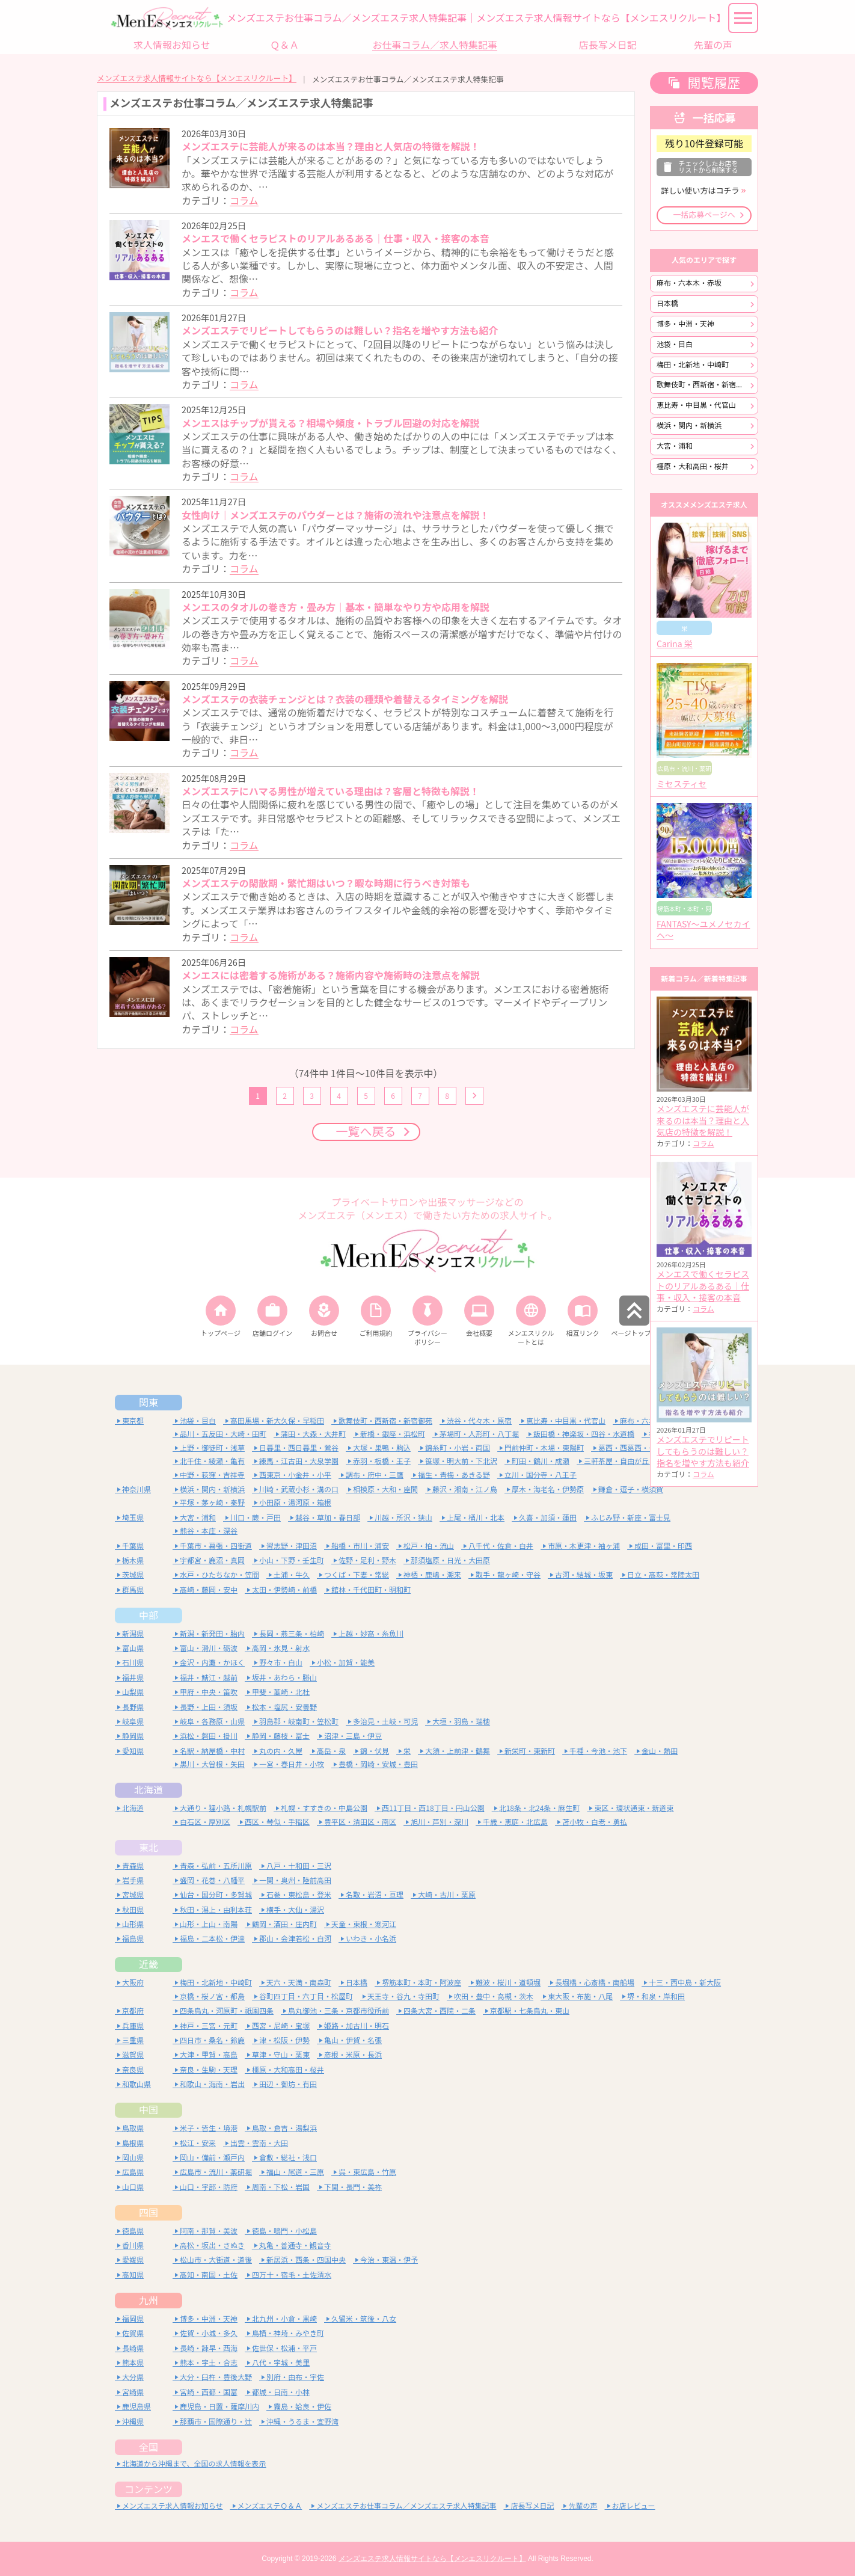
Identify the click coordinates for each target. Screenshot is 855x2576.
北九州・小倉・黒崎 (284, 2319)
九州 (148, 2300)
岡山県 (133, 2158)
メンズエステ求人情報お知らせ (172, 2506)
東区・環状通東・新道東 (633, 1808)
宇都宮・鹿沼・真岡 (212, 1560)
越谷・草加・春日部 (327, 1518)
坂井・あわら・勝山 (284, 1678)
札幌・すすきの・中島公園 (324, 1808)
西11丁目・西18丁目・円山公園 (433, 1808)
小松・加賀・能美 (346, 1663)
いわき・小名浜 (371, 1939)
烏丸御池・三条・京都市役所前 (338, 2011)
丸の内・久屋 (280, 1751)
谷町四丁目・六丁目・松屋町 (306, 1996)
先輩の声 (582, 2506)
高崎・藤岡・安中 (209, 1590)
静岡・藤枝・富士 (281, 1736)
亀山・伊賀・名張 (353, 2040)
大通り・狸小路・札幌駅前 (223, 1808)
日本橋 (667, 303)
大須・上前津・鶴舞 (457, 1751)
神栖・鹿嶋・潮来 (432, 1575)
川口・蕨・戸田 (255, 1518)
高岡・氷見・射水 (281, 1648)
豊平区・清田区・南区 (360, 1822)
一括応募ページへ (704, 215)
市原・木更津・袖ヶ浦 (584, 1546)
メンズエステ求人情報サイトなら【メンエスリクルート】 (196, 78)
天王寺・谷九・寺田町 (403, 1996)
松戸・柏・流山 (428, 1546)
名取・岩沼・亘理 (374, 1895)
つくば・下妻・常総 (356, 1575)
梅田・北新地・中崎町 (693, 365)
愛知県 (133, 1751)
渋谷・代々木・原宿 (479, 1421)
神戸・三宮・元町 (209, 2026)
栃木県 (133, 1560)
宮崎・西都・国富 (209, 2392)
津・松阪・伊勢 (284, 2040)
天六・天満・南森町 (298, 1983)
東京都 (133, 1421)
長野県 (133, 1707)
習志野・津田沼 (291, 1546)
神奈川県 (136, 1489)
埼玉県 (133, 1518)
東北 (148, 1847)
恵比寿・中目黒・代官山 (696, 405)
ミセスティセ (681, 784)
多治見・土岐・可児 (385, 1722)
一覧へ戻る (366, 1131)
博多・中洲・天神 (685, 324)
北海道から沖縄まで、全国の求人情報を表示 (194, 2464)
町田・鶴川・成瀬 (540, 1461)
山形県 (133, 1924)
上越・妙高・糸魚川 (371, 1634)
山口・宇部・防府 (209, 2187)
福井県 (133, 1678)
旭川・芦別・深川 (439, 1822)
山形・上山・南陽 (209, 1924)
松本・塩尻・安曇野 (284, 1707)
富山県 (133, 1648)
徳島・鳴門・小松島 (284, 2231)
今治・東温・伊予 (389, 2260)
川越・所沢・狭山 (403, 1518)
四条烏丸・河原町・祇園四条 (227, 2011)
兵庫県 (133, 2026)
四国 (148, 2213)
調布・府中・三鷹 (374, 1475)
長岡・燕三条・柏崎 (291, 1634)
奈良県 (133, 2070)
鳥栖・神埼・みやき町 (288, 2333)
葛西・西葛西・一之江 (634, 1448)
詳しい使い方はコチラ (700, 191)
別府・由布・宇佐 (295, 2377)
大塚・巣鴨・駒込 (382, 1448)
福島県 (133, 1939)
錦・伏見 (374, 1751)
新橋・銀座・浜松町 (392, 1434)
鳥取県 (133, 2128)
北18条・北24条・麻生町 (539, 1808)
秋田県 (133, 1910)
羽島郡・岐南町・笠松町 (299, 1722)
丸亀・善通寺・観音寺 (295, 2245)
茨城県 (133, 1575)
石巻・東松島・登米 (298, 1895)
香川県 (133, 2245)
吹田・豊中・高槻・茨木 (493, 1996)
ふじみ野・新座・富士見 (630, 1518)
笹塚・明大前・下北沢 (461, 1461)
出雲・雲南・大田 (259, 2143)
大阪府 (133, 1983)
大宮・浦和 (675, 446)
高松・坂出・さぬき (212, 2245)
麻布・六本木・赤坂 (689, 283)
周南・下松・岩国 (281, 2187)
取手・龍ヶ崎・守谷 (508, 1575)
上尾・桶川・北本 (475, 1518)
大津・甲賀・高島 (209, 2055)
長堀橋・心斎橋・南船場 (594, 1983)
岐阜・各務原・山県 (212, 1722)
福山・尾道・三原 (295, 2172)
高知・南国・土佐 (209, 2275)
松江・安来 (198, 2143)
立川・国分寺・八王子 (540, 1475)
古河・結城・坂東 (584, 1575)
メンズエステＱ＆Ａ (270, 2506)
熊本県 (133, 2363)
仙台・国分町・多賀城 (216, 1895)
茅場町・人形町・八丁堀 (479, 1434)
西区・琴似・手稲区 (277, 1822)
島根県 (133, 2143)
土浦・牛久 (292, 1575)
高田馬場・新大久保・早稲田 (277, 1421)
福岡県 (133, 2319)
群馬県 (133, 1590)
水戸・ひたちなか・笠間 (219, 1575)
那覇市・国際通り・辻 (216, 2422)
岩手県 (133, 1880)
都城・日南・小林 (281, 2392)
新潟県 (133, 1634)
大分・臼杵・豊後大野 (216, 2377)
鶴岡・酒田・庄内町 (284, 1924)
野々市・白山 (280, 1663)
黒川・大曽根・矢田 (212, 1764)
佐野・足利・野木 (367, 1560)
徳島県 (133, 2231)
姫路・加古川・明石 (356, 2026)
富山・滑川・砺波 (209, 1648)
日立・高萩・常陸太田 (663, 1575)
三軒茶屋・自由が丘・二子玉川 (634, 1461)
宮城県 (133, 1895)
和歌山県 (136, 2084)
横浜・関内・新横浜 (689, 425)
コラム (244, 201)
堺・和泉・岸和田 (656, 1996)
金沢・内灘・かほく (212, 1663)
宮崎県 (133, 2392)
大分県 (133, 2377)
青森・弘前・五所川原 (216, 1866)
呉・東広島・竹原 (367, 2172)
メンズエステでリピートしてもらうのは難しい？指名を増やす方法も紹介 (703, 1452)
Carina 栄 (675, 644)
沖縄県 (133, 2422)
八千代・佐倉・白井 (500, 1546)
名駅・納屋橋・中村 (212, 1751)
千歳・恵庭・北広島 (515, 1822)
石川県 (133, 1663)
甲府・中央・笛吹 (209, 1692)
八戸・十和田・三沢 (298, 1866)
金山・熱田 (660, 1751)
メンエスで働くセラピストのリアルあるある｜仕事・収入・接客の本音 (703, 1286)
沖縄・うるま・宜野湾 (302, 2422)
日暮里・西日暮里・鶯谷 (299, 1448)
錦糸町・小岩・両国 (457, 1448)
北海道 (148, 1790)
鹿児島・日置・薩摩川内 (219, 2407)
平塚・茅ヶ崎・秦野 (212, 1503)
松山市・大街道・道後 (216, 2260)
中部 (148, 1615)
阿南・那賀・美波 (209, 2231)
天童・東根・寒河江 (363, 1924)
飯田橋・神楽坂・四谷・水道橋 (583, 1434)
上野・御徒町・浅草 (212, 1448)
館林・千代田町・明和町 (371, 1590)
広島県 (133, 2172)
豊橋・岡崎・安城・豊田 (378, 1764)
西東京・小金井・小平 (295, 1475)
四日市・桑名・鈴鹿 (212, 2040)
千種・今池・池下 (598, 1751)
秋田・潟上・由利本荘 (216, 1910)
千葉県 (133, 1546)
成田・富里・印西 (663, 1546)
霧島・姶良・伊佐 (302, 2407)
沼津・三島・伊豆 (353, 1736)
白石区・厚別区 (205, 1822)
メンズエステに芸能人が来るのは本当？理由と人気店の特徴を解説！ (703, 1121)
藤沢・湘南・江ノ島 (464, 1489)
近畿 (148, 1964)
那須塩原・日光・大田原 (450, 1560)
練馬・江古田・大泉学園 (299, 1461)
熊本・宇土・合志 (209, 2363)
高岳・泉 (331, 1751)
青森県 (133, 1866)
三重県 (133, 2040)
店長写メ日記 (532, 2506)
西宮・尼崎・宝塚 (281, 2026)
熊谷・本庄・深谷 (209, 1531)
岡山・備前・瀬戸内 (212, 2158)
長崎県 (133, 2348)
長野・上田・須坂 (209, 1707)
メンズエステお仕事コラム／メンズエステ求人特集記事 (406, 2506)
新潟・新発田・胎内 (212, 1634)
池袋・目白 (675, 344)
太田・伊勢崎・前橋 (284, 1590)
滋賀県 (133, 2055)
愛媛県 (133, 2260)
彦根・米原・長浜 (353, 2055)
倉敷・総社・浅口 (288, 2158)
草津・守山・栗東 (281, 2055)
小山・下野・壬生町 (291, 1560)
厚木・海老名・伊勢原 (548, 1489)
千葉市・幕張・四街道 (216, 1546)
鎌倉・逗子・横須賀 (630, 1489)
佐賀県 (133, 2333)
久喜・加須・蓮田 (548, 1518)
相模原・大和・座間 (385, 1489)
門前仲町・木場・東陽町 (544, 1448)
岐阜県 (133, 1722)
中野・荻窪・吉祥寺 (212, 1475)
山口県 (133, 2187)
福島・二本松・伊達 (212, 1939)
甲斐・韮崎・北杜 (281, 1692)
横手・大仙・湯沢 (295, 1910)
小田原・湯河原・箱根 (295, 1503)
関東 (148, 1402)
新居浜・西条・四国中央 (306, 2260)
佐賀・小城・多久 (209, 2333)
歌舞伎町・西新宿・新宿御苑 (703, 385)
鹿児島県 (136, 2407)
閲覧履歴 (713, 83)
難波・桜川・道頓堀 (508, 1983)
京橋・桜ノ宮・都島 (212, 1996)
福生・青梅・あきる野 (454, 1475)
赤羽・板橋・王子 (382, 1461)
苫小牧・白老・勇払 (594, 1822)
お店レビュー (633, 2506)
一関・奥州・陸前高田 (295, 1880)
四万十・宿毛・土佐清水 (291, 2275)
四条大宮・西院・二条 (439, 2011)
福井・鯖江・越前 (209, 1678)
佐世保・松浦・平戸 (284, 2348)
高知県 (133, 2275)
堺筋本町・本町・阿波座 (421, 1983)
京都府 (133, 2011)
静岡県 (133, 1736)
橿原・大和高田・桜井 (693, 466)
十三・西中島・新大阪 (685, 1983)
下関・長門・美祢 (353, 2187)
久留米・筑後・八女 (363, 2319)
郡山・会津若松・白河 (295, 1939)
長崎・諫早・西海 (209, 2348)
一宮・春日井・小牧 (291, 1764)
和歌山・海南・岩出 (212, 2084)
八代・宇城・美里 (281, 2363)
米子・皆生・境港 (209, 2128)
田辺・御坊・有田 (288, 2084)
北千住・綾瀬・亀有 (212, 1461)
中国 (148, 2110)
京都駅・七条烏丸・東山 (529, 2011)
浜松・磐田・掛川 (209, 1736)
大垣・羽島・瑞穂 (461, 1722)
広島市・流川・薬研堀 (216, 2172)
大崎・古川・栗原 (447, 1895)
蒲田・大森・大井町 (313, 1434)
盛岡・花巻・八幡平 (212, 1880)
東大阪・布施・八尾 (580, 1996)
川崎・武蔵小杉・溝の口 (299, 1489)
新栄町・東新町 (529, 1751)
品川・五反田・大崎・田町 (223, 1434)
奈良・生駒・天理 (209, 2070)
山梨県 (133, 1692)
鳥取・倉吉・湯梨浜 (284, 2128)
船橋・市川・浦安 (360, 1546)
